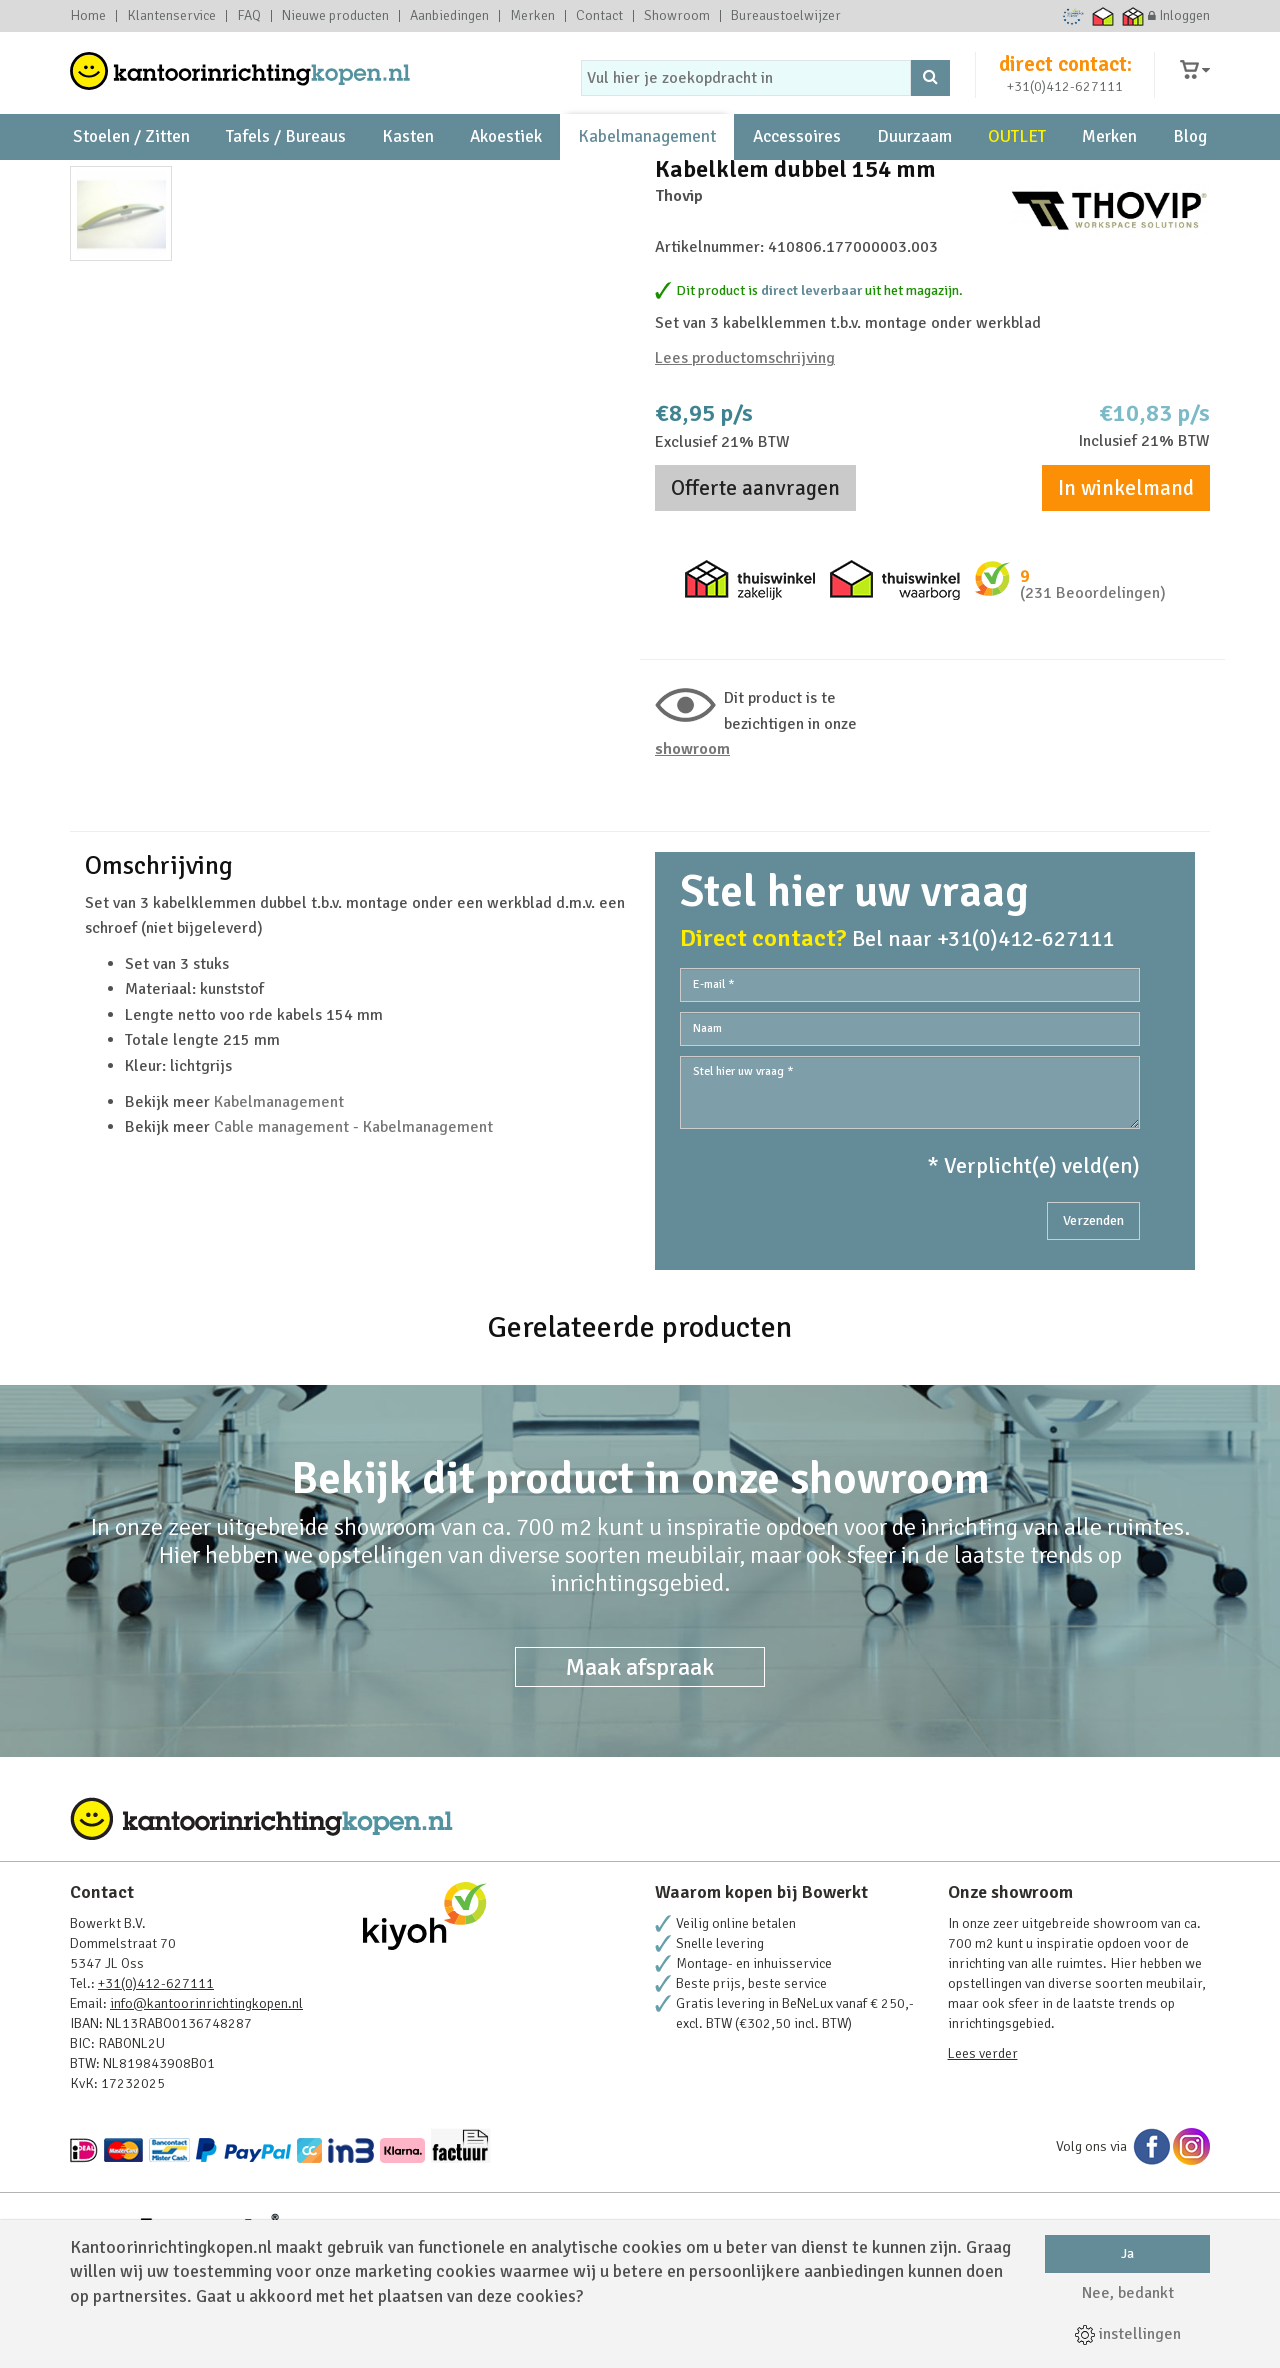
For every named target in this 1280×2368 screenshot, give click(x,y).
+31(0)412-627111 (1065, 96)
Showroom (677, 16)
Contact (599, 16)
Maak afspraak (640, 1766)
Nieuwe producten (335, 16)
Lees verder (983, 2152)
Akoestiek (506, 160)
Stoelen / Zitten (131, 160)
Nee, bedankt (1128, 2293)
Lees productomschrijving (745, 450)
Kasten (408, 160)
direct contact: (1065, 74)
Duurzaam (914, 160)
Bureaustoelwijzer (786, 16)
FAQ (249, 16)
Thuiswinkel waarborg (1103, 16)
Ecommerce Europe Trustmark (1073, 16)
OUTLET (1017, 160)
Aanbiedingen (449, 16)
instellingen (1128, 2334)
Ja (1127, 2253)
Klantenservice (171, 16)
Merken (532, 16)
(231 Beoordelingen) (1093, 685)
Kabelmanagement (647, 160)
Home (88, 16)
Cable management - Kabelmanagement (353, 1227)
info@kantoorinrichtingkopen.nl (206, 2102)
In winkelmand (1126, 580)
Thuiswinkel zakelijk (1133, 16)
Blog (1190, 160)
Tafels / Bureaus (286, 160)
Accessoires (797, 160)
